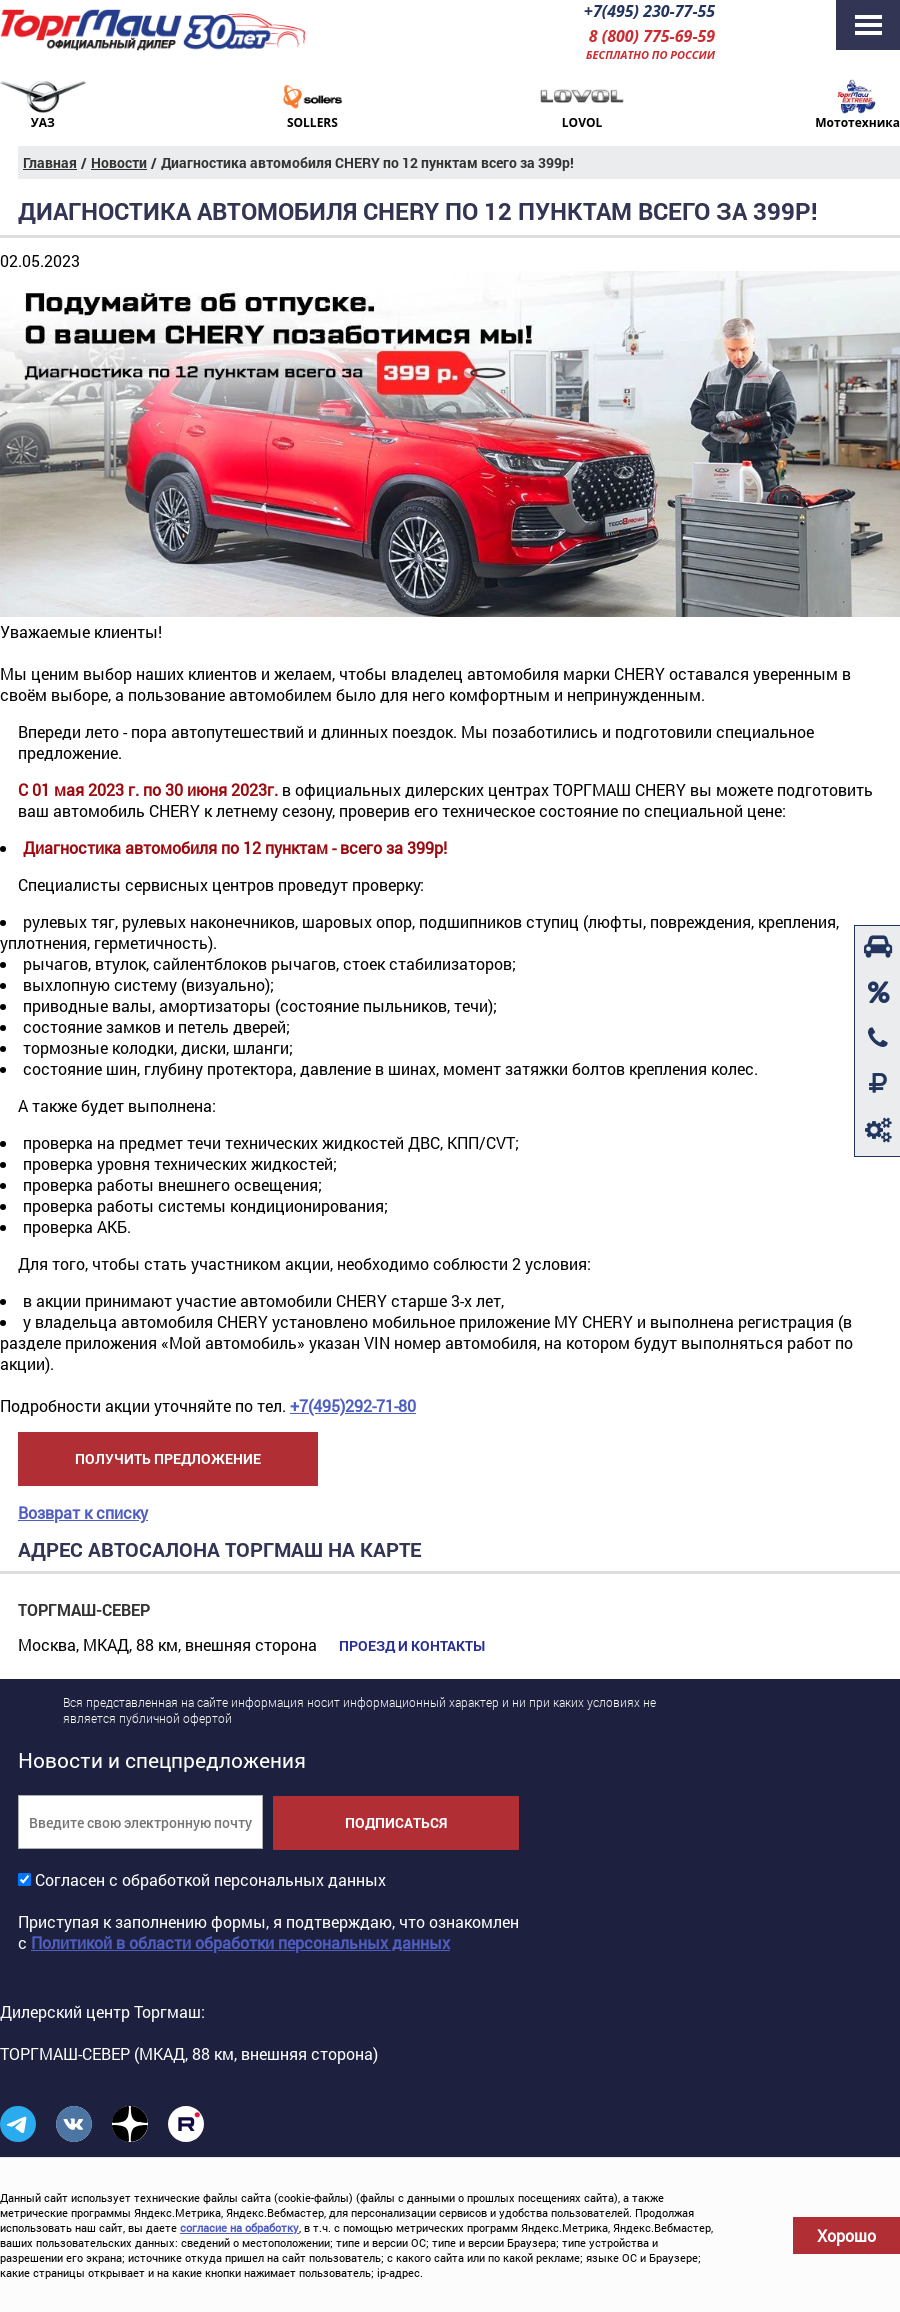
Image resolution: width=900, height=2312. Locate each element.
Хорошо (846, 2235)
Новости (119, 162)
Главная (50, 162)
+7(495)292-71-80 (353, 1405)
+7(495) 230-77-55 (649, 11)
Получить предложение (168, 1458)
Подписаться (396, 1822)
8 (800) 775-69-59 (652, 36)
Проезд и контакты (412, 1646)
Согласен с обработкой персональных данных (210, 1879)
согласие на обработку (239, 2227)
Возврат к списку (83, 1512)
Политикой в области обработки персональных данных (240, 1942)
